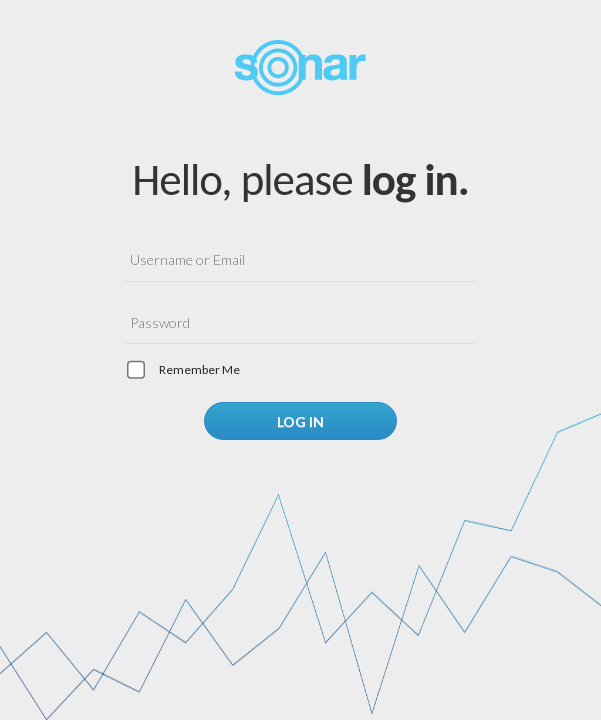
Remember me (199, 369)
